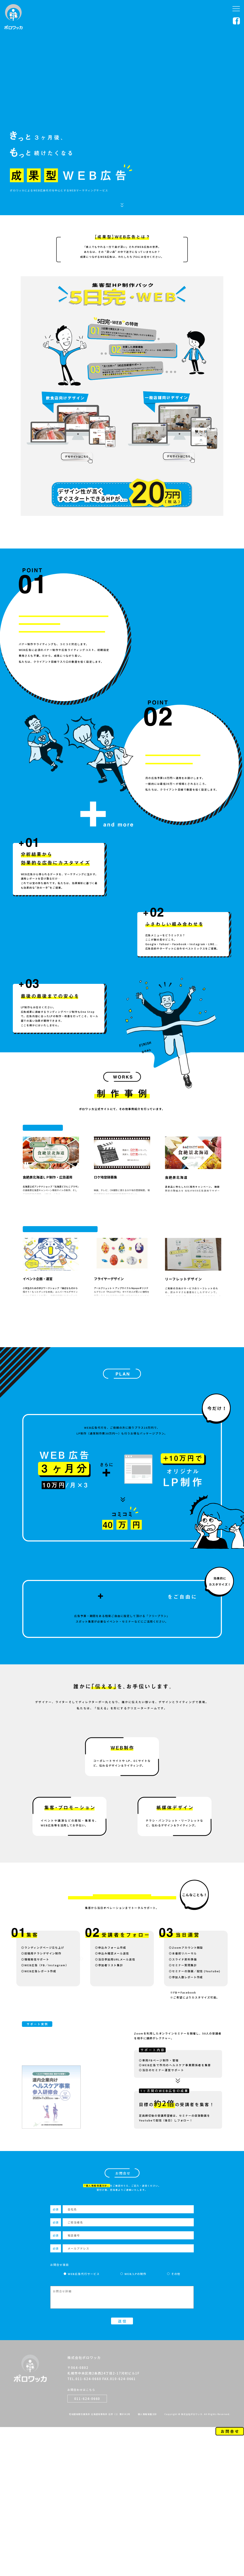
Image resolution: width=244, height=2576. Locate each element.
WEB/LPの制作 (133, 2307)
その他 (174, 2307)
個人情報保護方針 (147, 2447)
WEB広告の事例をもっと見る (198, 1217)
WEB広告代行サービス (82, 2307)
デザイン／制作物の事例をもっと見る (192, 1320)
